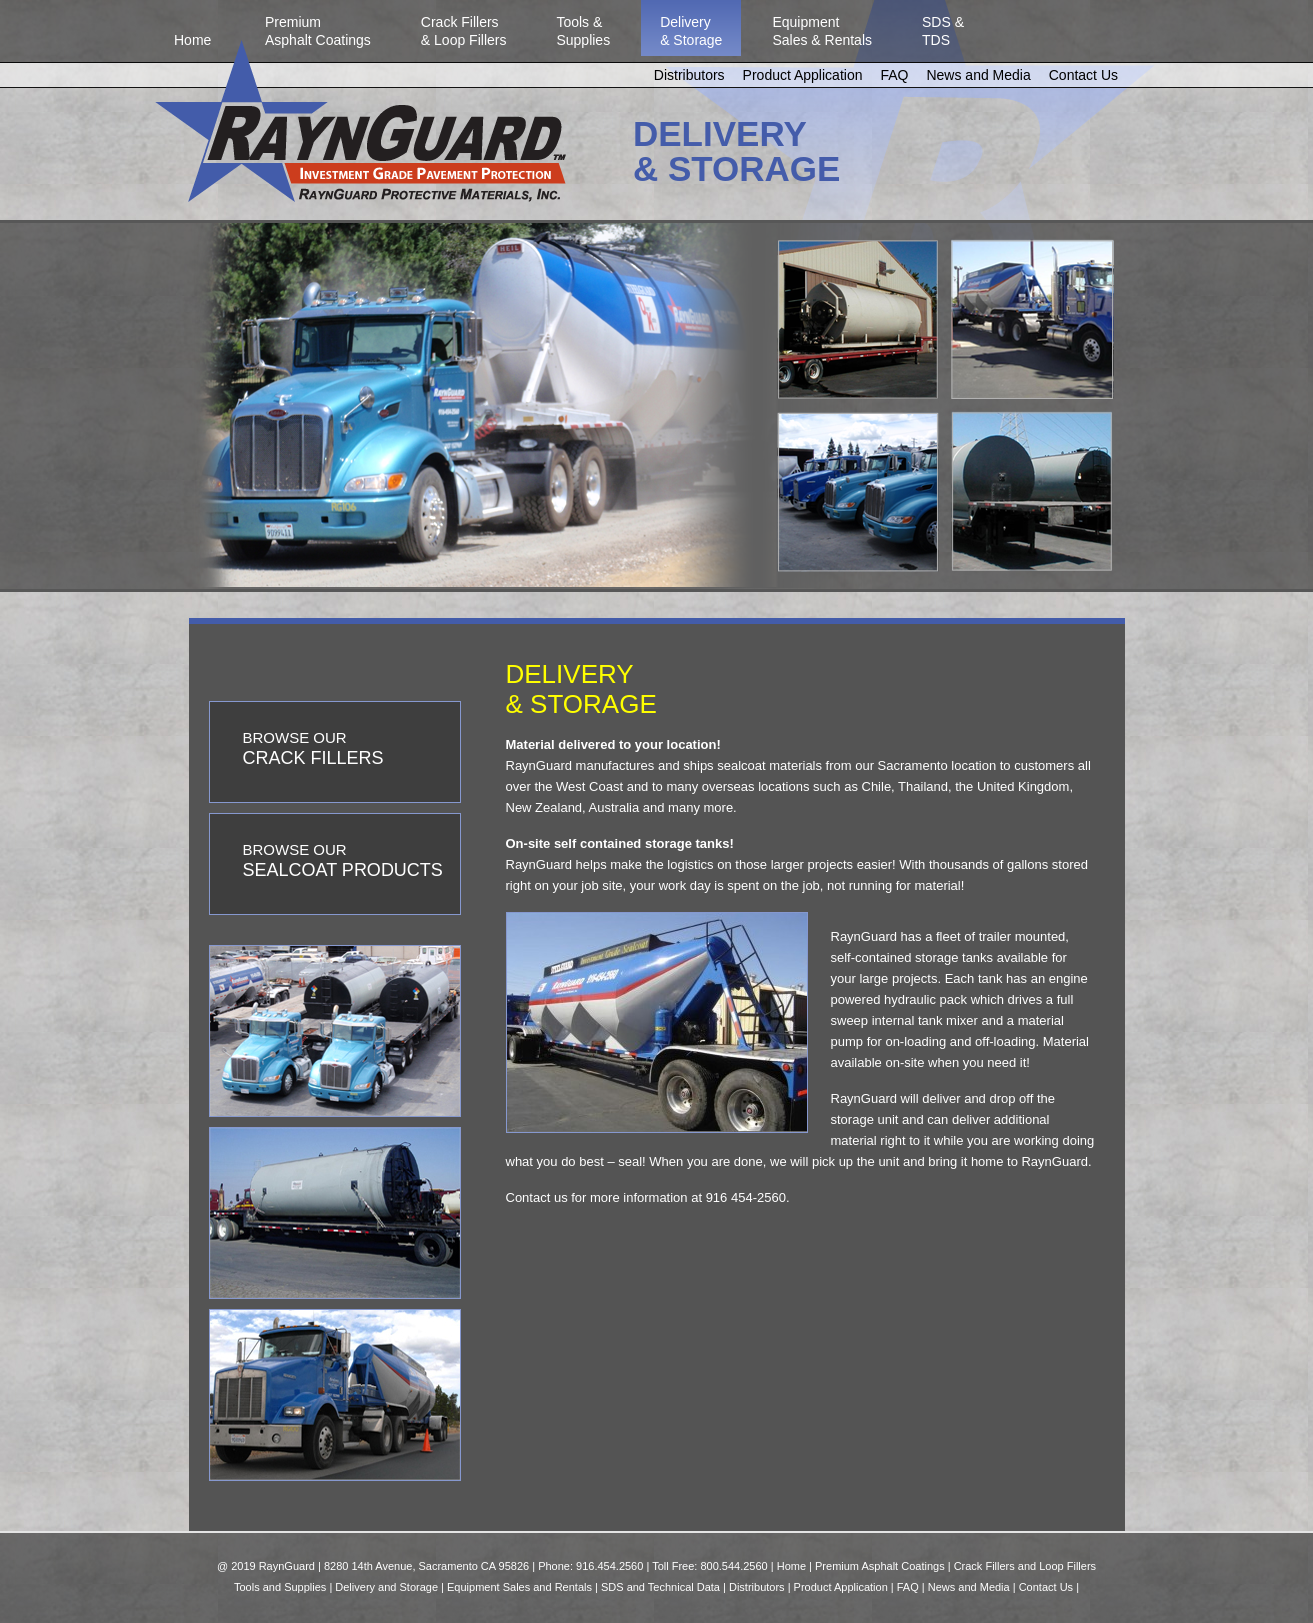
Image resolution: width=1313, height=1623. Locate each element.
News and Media (978, 75)
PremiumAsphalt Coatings (318, 31)
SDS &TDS (943, 31)
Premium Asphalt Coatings (880, 1566)
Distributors (689, 75)
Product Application (803, 75)
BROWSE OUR (313, 748)
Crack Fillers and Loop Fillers (1025, 1566)
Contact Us (1083, 75)
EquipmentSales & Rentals (822, 31)
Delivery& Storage (691, 31)
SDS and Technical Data (660, 1587)
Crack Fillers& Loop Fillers (464, 31)
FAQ (894, 75)
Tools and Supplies (280, 1587)
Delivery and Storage (386, 1587)
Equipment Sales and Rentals (519, 1587)
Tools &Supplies (583, 31)
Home (192, 31)
